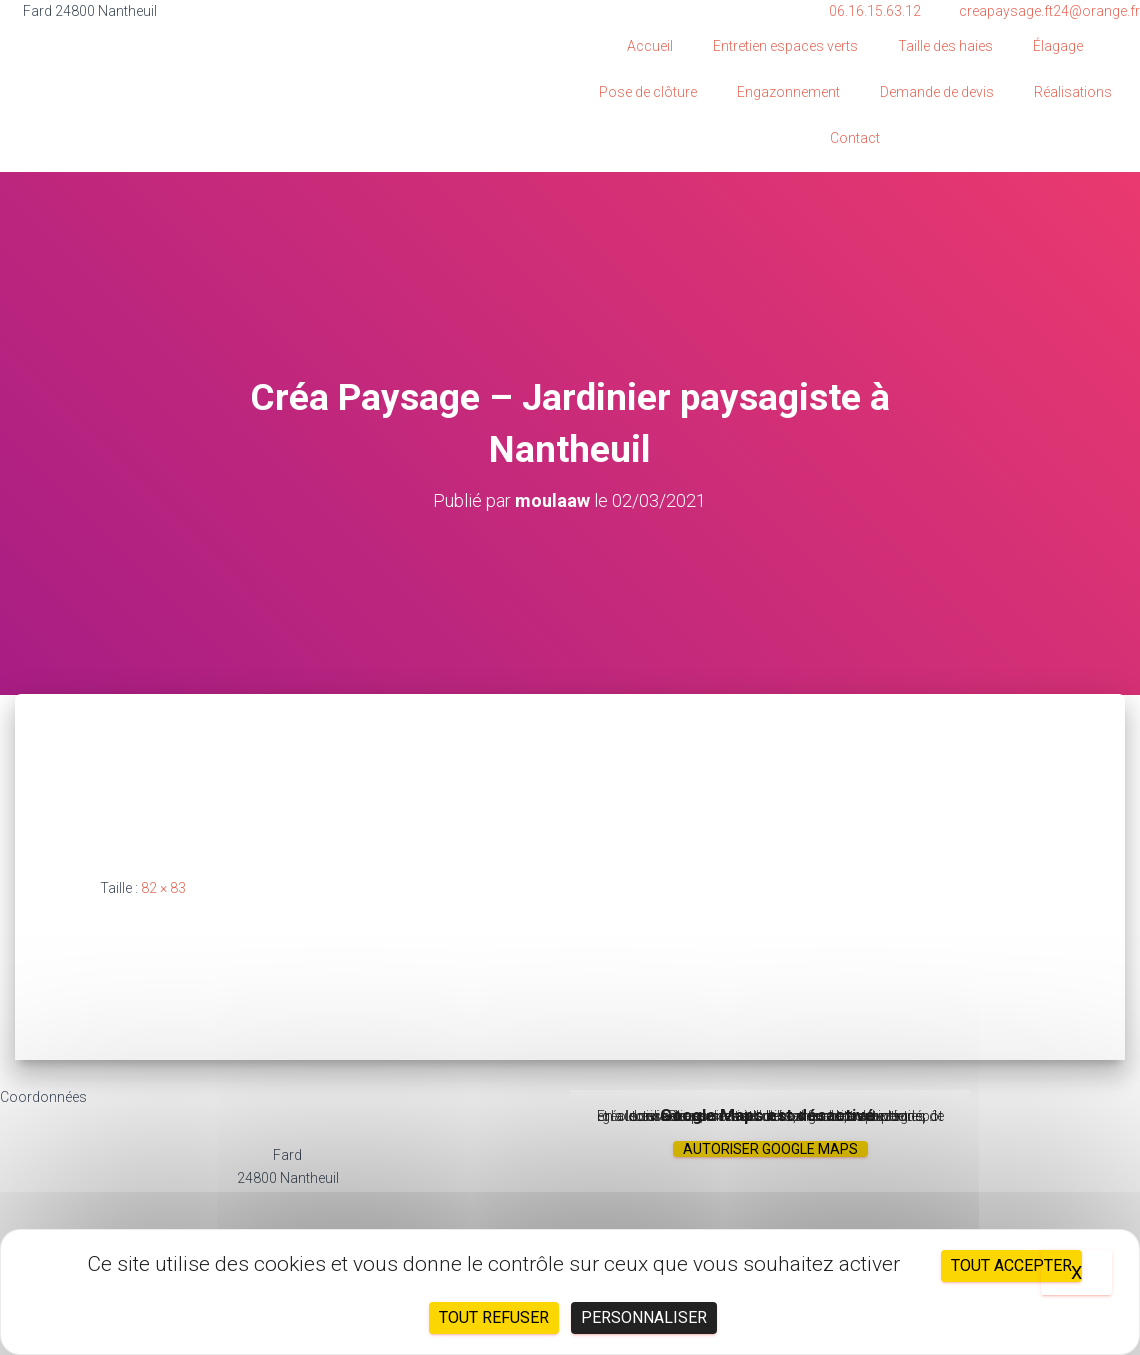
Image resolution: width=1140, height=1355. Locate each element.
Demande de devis (937, 92)
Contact (855, 138)
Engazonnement (788, 92)
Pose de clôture (648, 92)
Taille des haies (945, 46)
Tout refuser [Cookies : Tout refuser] (494, 1317)
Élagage (1058, 46)
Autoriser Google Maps (770, 1149)
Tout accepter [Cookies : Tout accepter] (1011, 1265)
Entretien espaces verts (785, 46)
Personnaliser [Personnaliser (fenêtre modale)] (644, 1317)
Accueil (650, 46)
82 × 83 (163, 888)
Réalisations (1073, 92)
